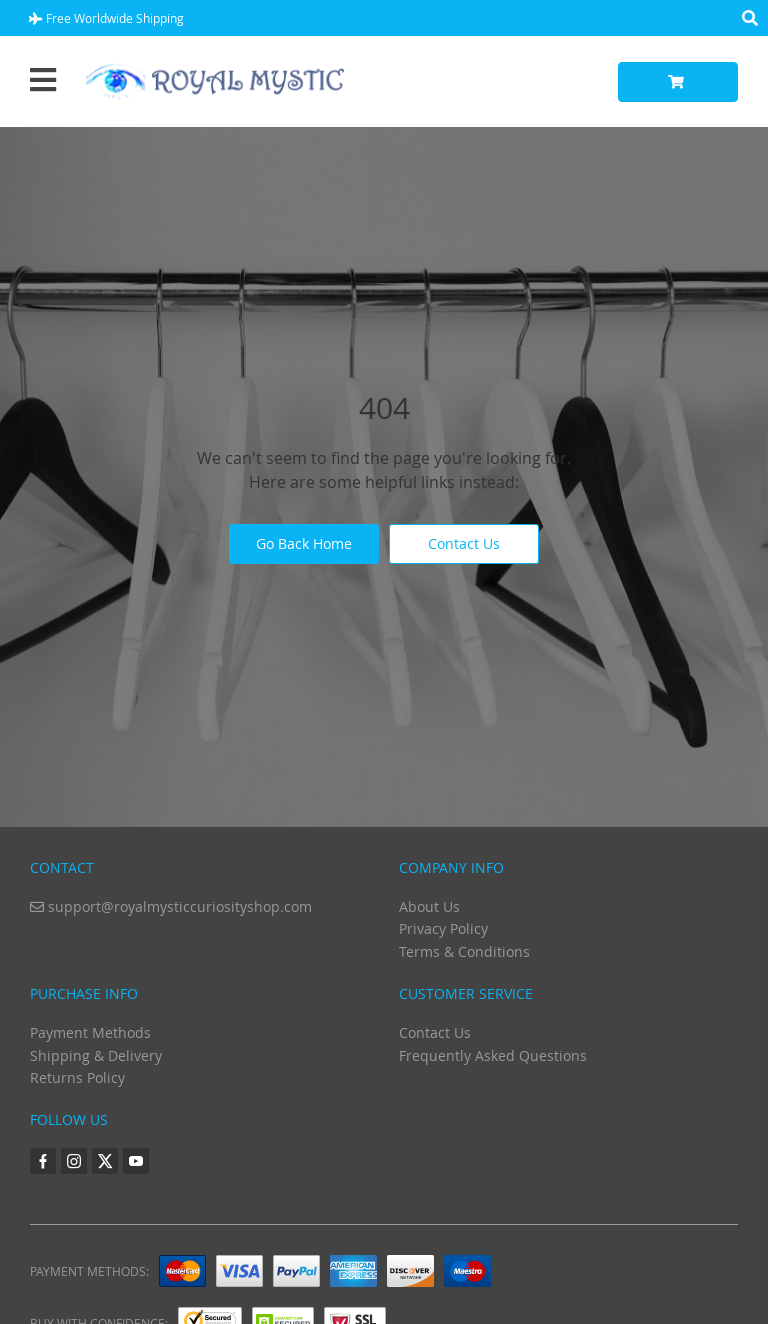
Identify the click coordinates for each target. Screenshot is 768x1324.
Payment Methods (90, 1032)
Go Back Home (304, 543)
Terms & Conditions (464, 951)
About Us (429, 906)
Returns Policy (77, 1077)
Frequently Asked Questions (493, 1055)
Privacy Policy (443, 928)
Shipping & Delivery (96, 1055)
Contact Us (464, 543)
